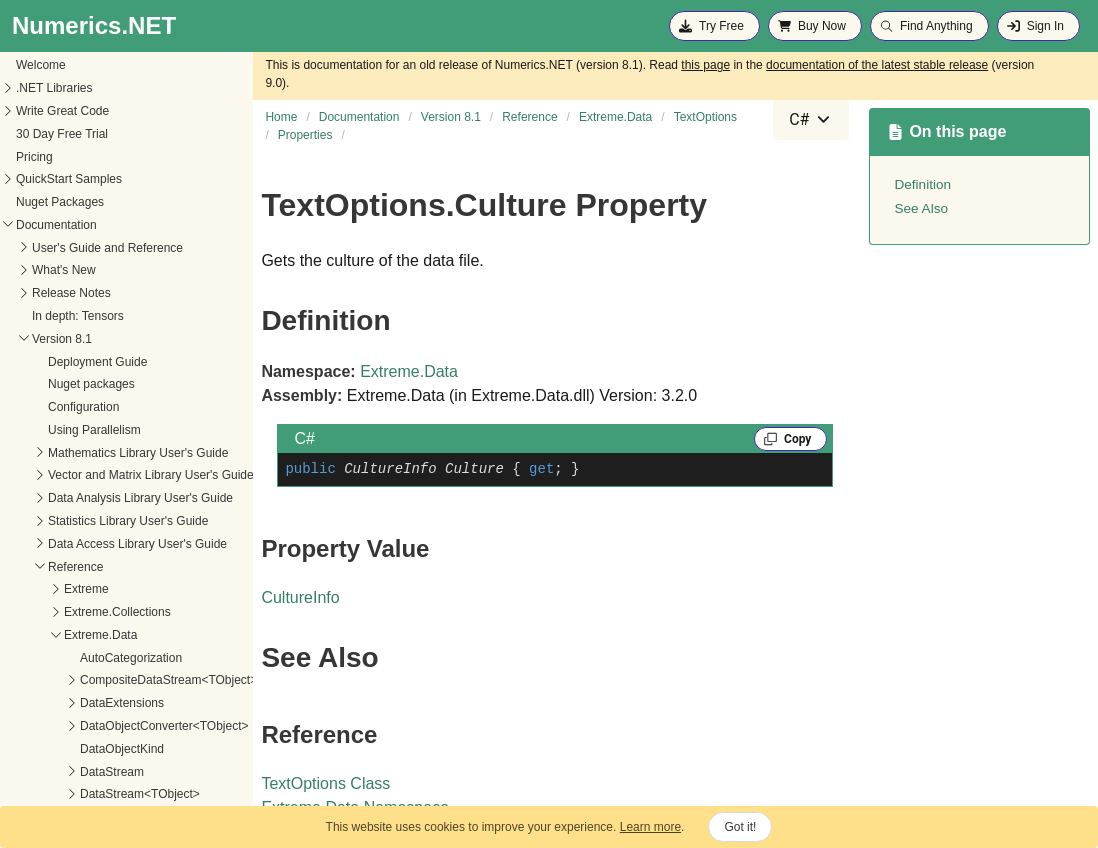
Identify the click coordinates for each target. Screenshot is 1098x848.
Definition (922, 184)
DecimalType (48, 750)
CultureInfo (300, 597)
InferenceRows (54, 796)
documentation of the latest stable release (877, 65)
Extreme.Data (409, 371)
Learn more (650, 827)
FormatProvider (55, 773)
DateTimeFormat (59, 727)
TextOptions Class (325, 783)
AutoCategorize (55, 659)
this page (705, 65)
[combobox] (811, 120)
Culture (33, 704)
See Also (921, 208)
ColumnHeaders (57, 682)
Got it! (740, 827)
